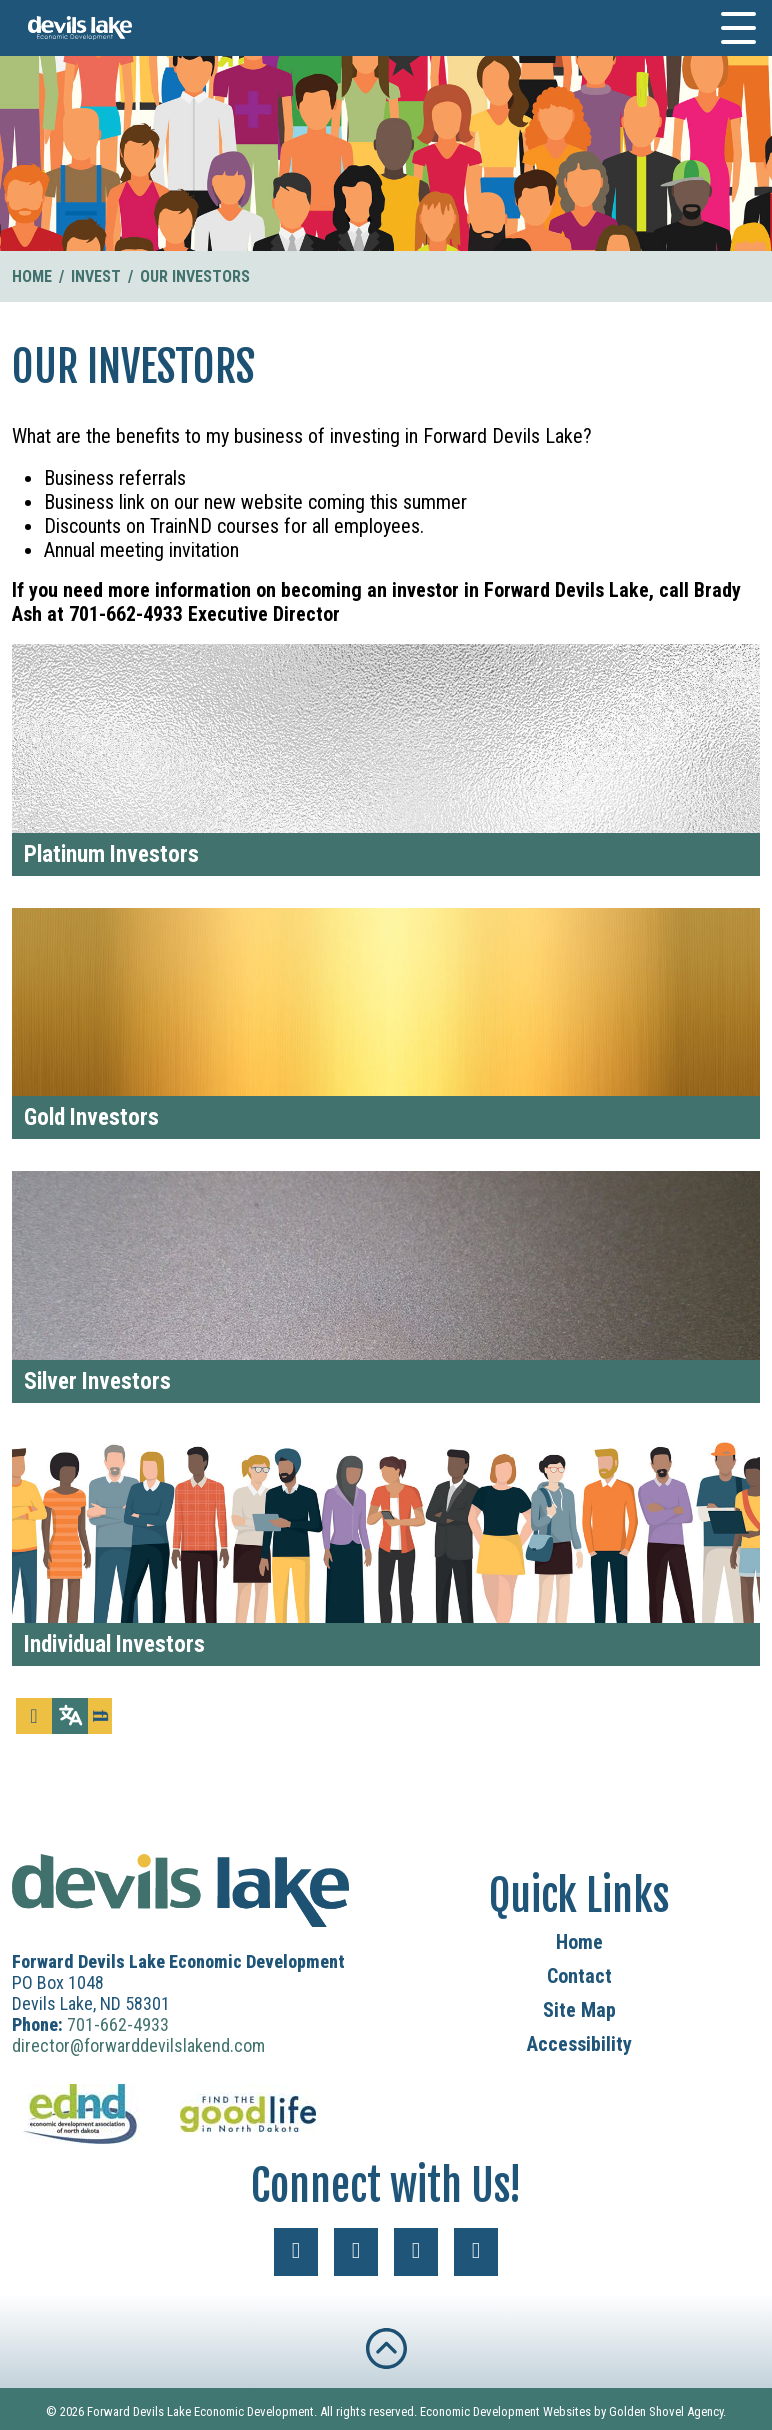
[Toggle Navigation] (738, 28)
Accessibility (579, 2044)
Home (579, 1942)
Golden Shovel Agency (666, 2411)
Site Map (579, 2010)
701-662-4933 (118, 2024)
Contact (579, 1976)
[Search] (100, 1716)
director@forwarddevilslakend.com (138, 2045)
